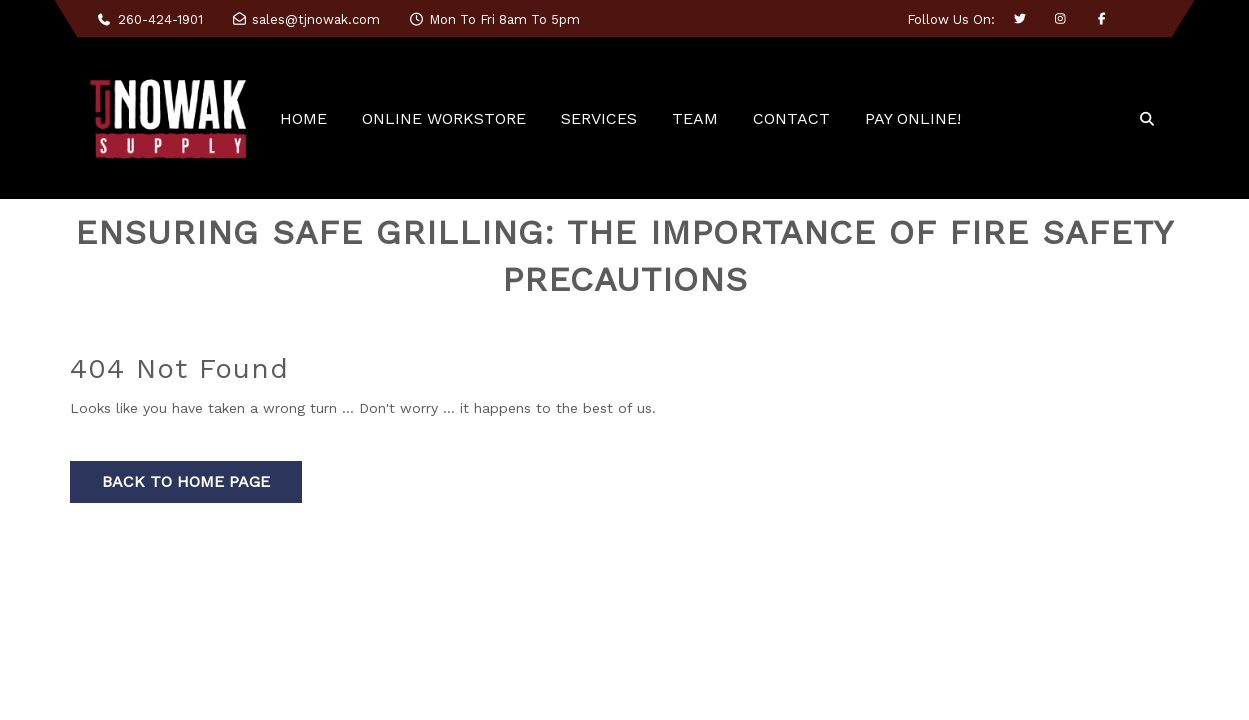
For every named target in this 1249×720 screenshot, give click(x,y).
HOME (303, 118)
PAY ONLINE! (913, 118)
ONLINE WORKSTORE (444, 118)
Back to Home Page (186, 481)
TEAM (695, 118)
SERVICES (599, 118)
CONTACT (791, 118)
